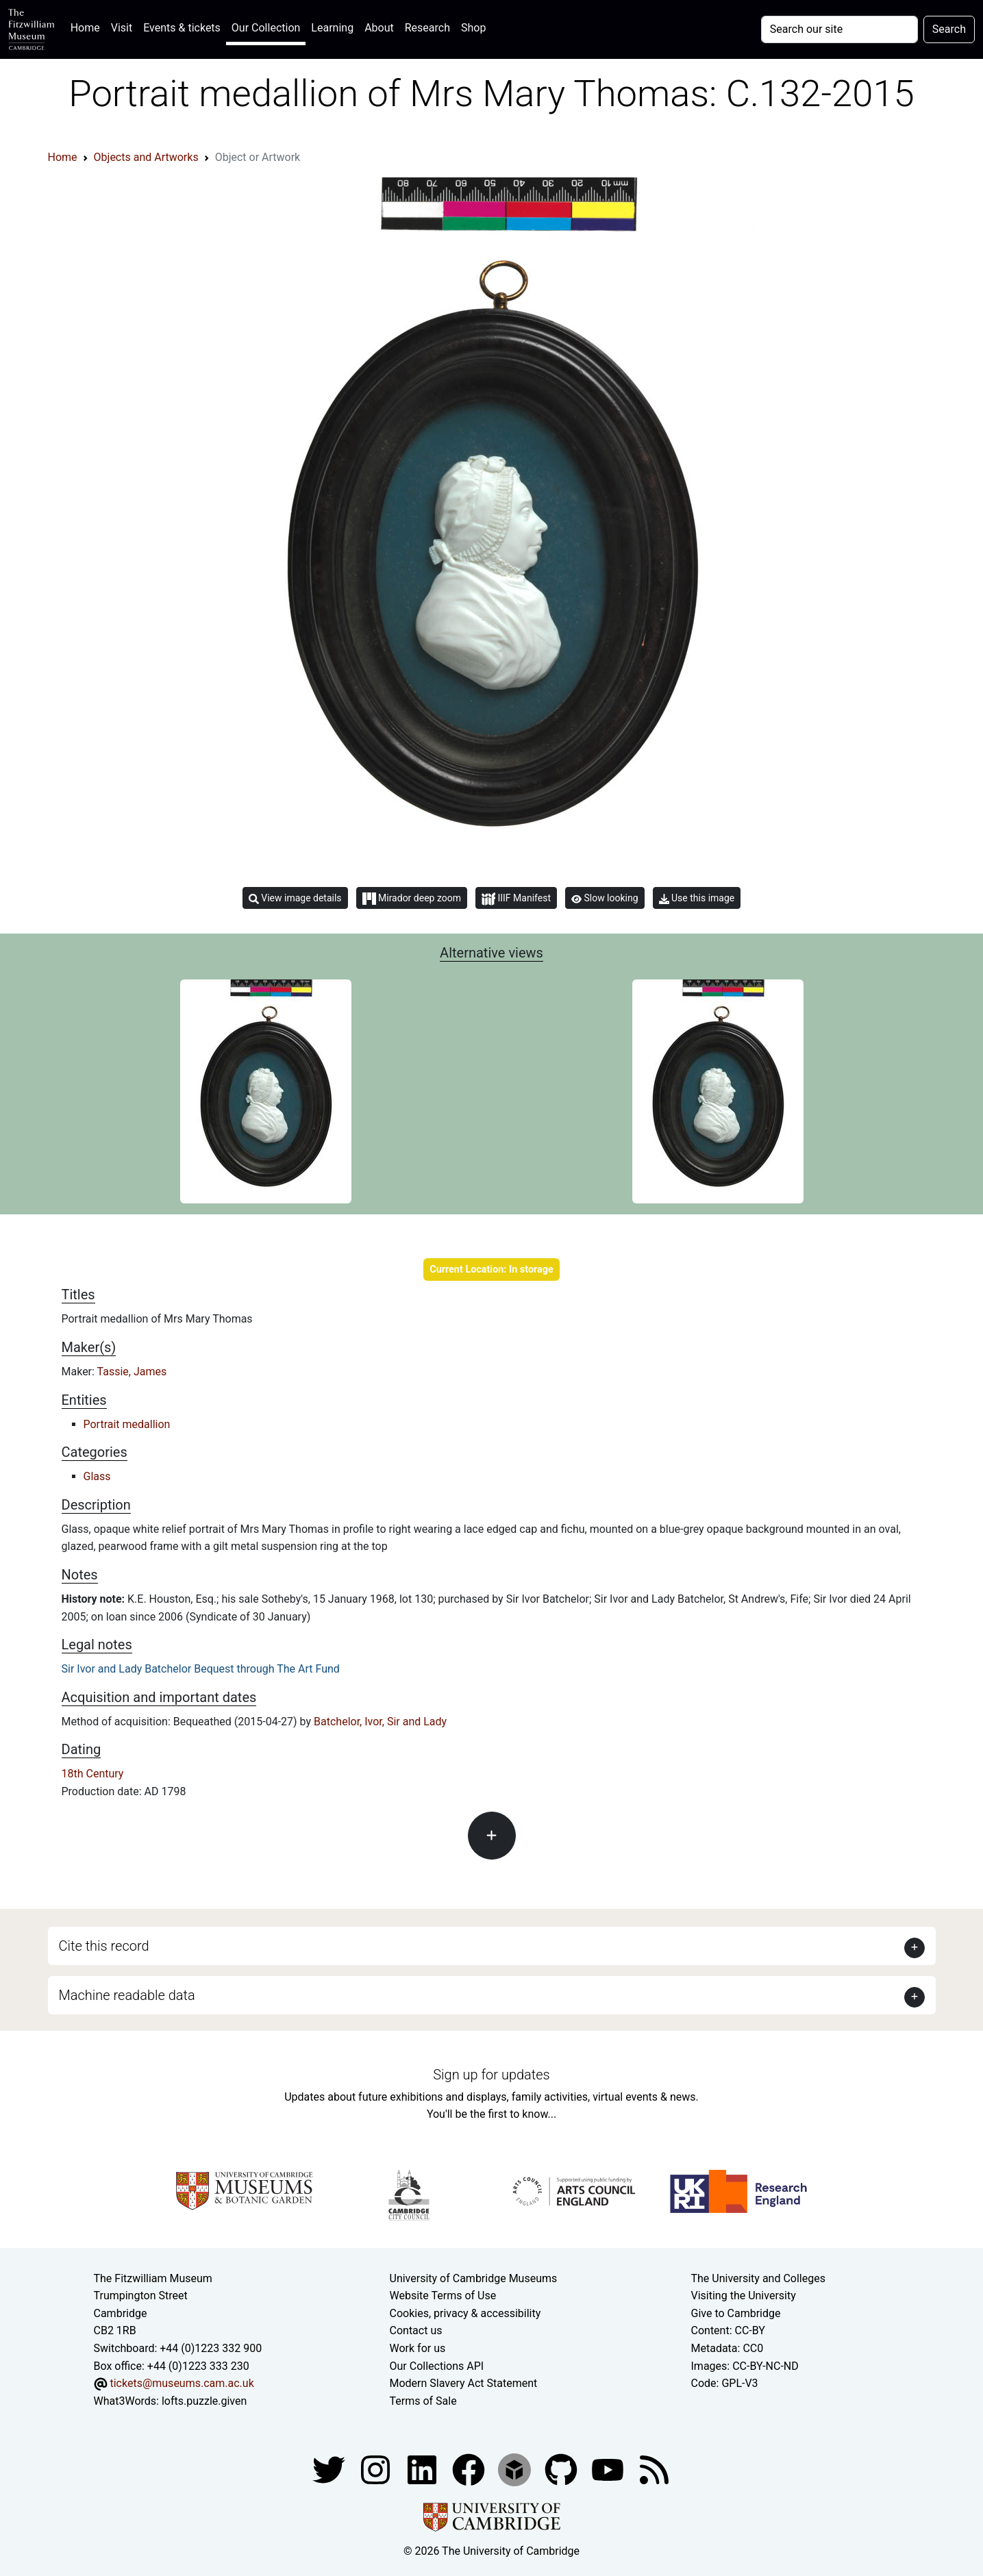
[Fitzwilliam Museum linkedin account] (470, 2469)
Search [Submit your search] (949, 29)
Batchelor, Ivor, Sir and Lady (380, 1721)
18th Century (93, 1773)
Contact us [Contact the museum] (416, 2330)
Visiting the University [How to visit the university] (743, 2295)
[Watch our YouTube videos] (609, 2469)
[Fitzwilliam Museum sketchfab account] (516, 2469)
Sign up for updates (491, 2074)
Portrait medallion (127, 1424)
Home (88, 26)
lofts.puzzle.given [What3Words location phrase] (204, 2401)
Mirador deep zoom (411, 898)
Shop (473, 27)
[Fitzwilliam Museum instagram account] (376, 2469)
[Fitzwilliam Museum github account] (562, 2469)
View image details (295, 898)
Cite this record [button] (104, 1946)
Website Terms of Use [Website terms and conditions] (443, 2295)
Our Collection (266, 27)
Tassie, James (132, 1371)
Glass (97, 1476)
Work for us (418, 2348)
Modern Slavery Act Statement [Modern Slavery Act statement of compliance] (464, 2383)
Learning (332, 27)
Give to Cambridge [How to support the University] (736, 2313)
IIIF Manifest (516, 898)
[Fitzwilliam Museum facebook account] (423, 2469)
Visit (121, 27)
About (379, 27)
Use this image (697, 898)
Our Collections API (437, 2366)
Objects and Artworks (146, 157)
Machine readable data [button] (127, 1995)
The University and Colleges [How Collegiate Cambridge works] (758, 2278)
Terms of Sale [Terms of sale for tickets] (423, 2401)
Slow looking (604, 897)
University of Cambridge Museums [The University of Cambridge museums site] (474, 2278)
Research (427, 27)
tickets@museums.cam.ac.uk (181, 2383)
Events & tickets (182, 27)
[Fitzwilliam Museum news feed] (654, 2469)
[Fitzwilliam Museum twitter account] (330, 2469)
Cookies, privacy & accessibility (465, 2313)
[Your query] (839, 29)
